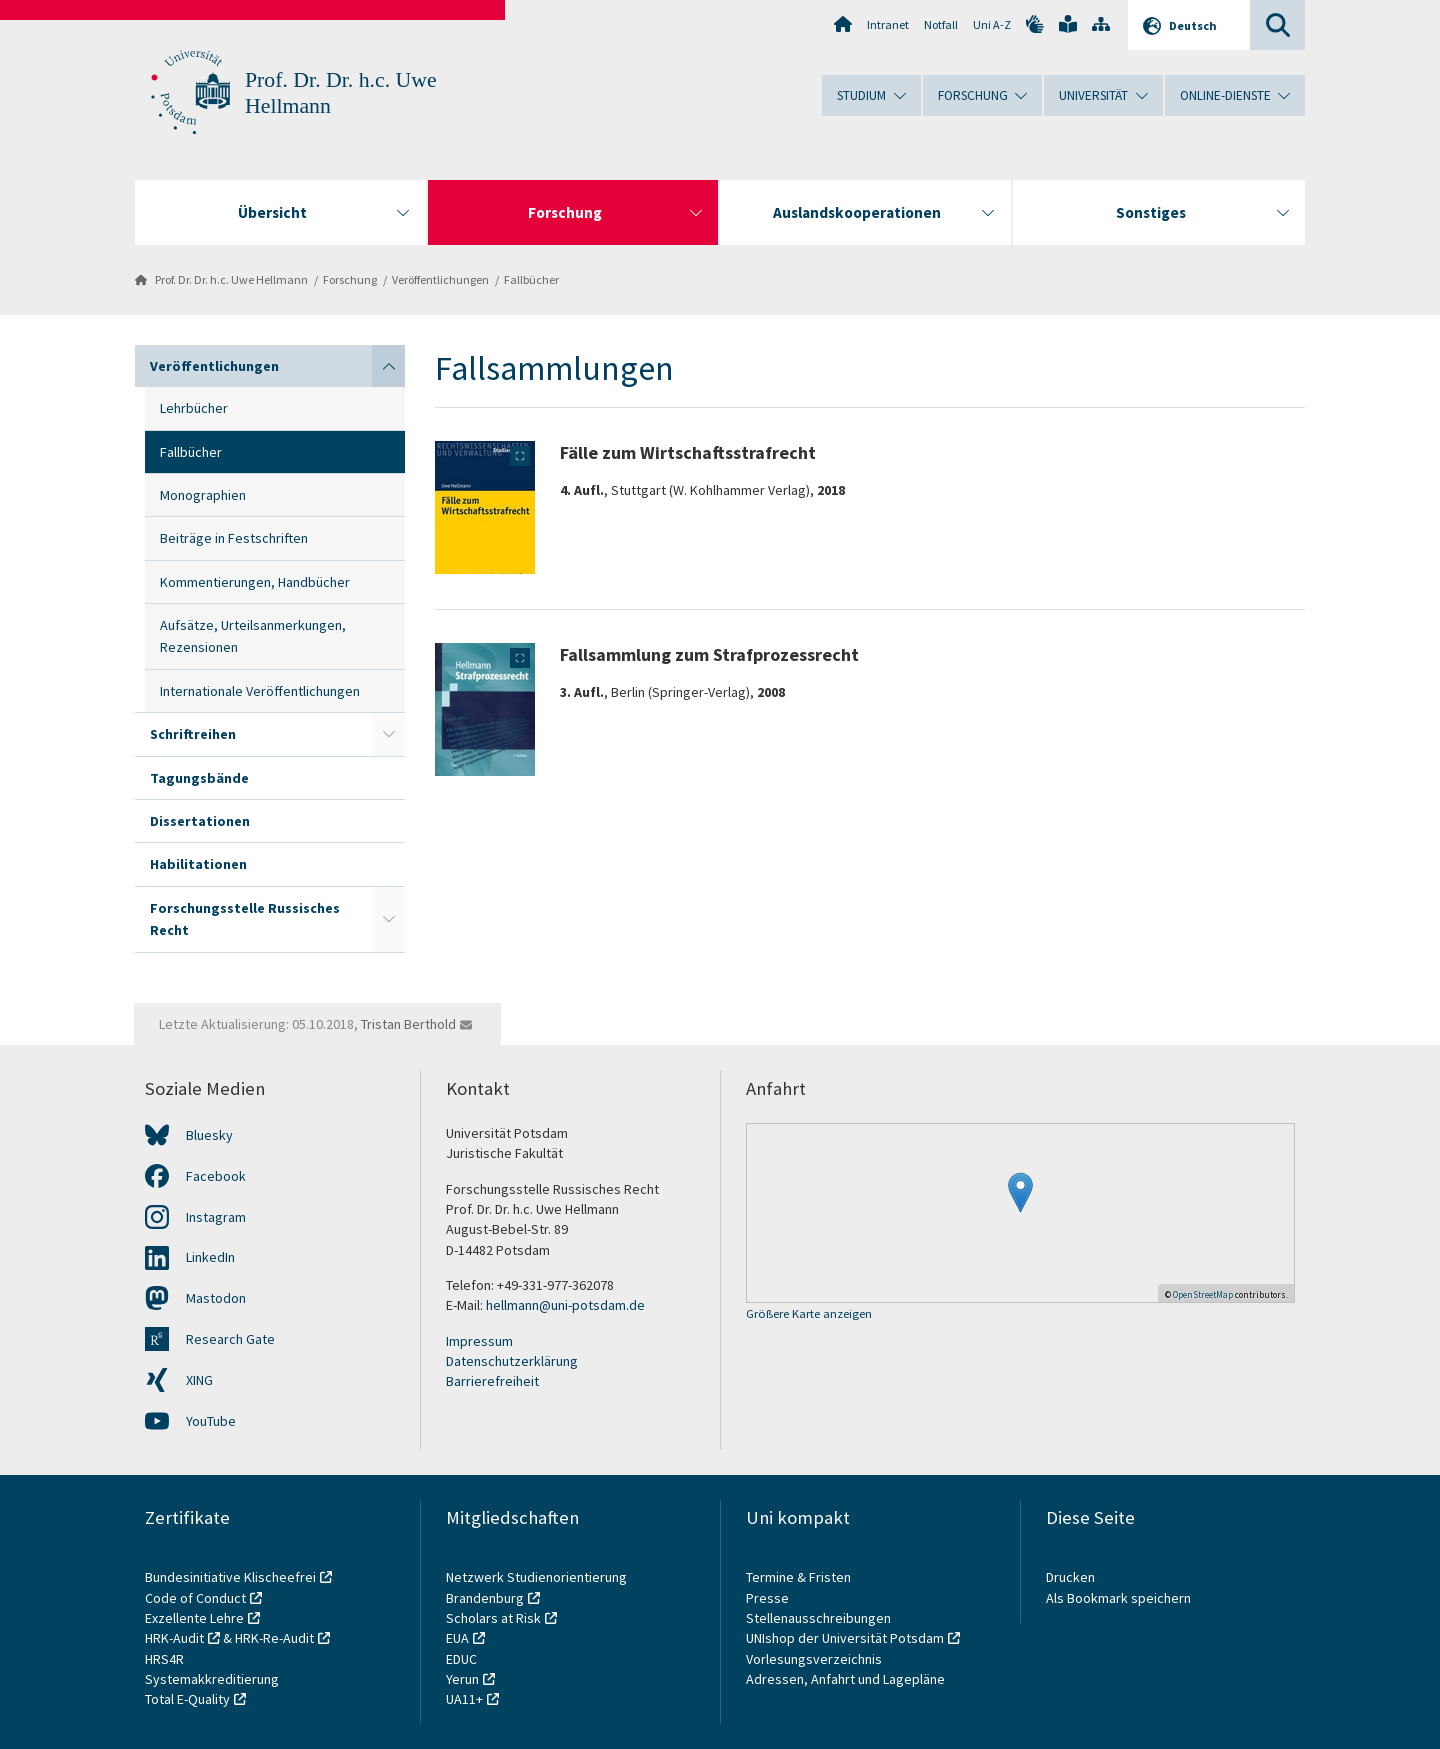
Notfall (941, 24)
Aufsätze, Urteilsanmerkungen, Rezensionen (253, 636)
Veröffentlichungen (440, 279)
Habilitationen (198, 864)
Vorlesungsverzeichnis (815, 1659)
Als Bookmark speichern (1118, 1598)
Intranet (888, 24)
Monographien (203, 495)
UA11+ (464, 1699)
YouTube (211, 1421)
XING (199, 1380)
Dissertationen (200, 821)
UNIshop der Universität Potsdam (845, 1638)
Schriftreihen (193, 734)
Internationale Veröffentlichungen (260, 691)
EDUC (461, 1659)
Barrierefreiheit (492, 1381)
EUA (457, 1638)
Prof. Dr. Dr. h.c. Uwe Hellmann (231, 279)
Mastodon (216, 1298)
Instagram (216, 1217)
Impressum (479, 1341)
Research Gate (230, 1339)
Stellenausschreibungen (818, 1618)
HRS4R (164, 1659)
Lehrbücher (194, 408)
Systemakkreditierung (212, 1679)
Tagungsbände (199, 778)
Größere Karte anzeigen (809, 1314)
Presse (769, 1598)
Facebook (216, 1176)
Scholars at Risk (493, 1618)
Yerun (462, 1679)
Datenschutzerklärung (512, 1361)
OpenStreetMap (1203, 1294)
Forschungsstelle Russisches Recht (245, 919)
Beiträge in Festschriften (234, 538)
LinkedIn (210, 1257)
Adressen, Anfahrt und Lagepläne (845, 1679)
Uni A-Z (992, 24)
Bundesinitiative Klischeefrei (230, 1577)
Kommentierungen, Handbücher (255, 582)
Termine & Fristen (800, 1577)
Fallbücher (531, 279)
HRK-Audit (174, 1638)
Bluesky (209, 1135)
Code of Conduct (195, 1598)
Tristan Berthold (408, 1024)
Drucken (1070, 1577)
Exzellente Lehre (194, 1618)
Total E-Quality (187, 1699)
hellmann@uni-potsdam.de (565, 1305)
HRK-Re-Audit (274, 1638)
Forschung (350, 279)
